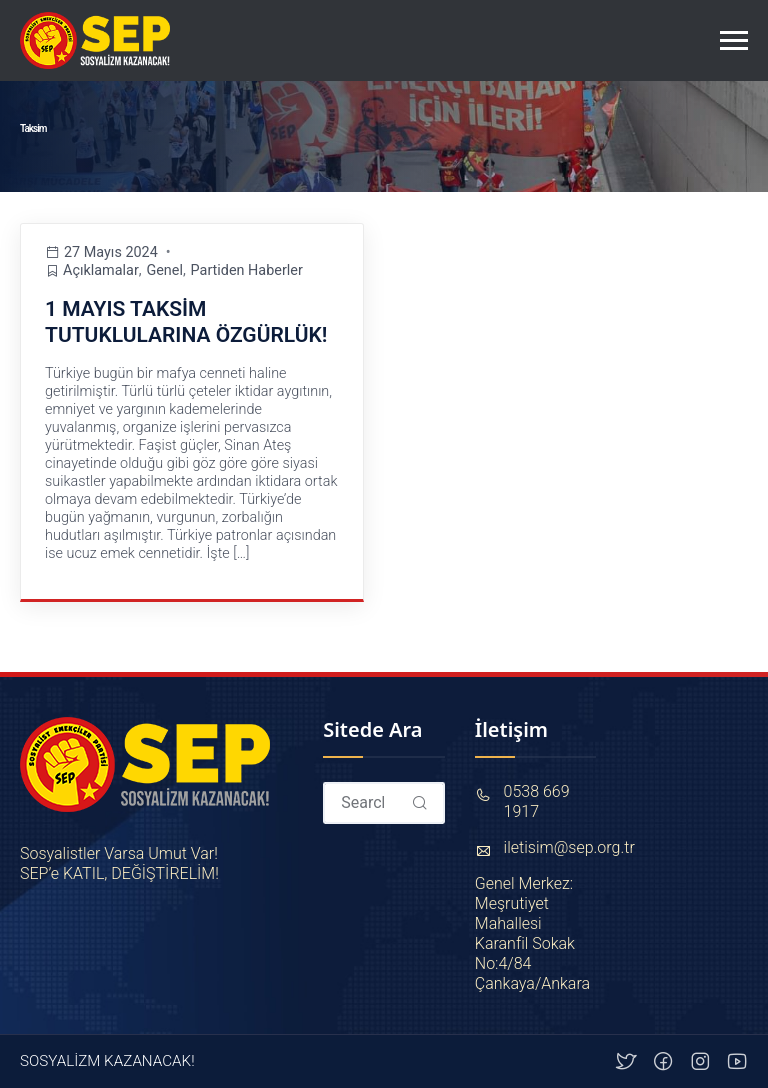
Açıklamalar (101, 270)
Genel (164, 270)
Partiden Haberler (247, 270)
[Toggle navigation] (734, 41)
